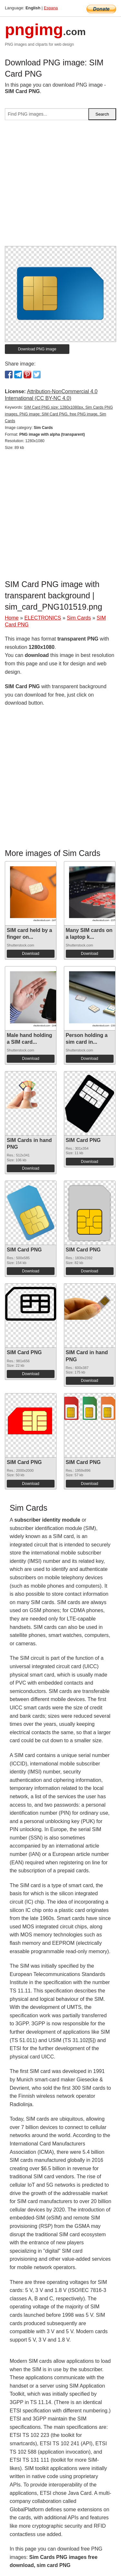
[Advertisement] (60, 185)
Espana (51, 7)
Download (30, 953)
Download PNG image (37, 349)
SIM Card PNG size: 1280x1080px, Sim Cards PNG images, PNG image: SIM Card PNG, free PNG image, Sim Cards (59, 414)
